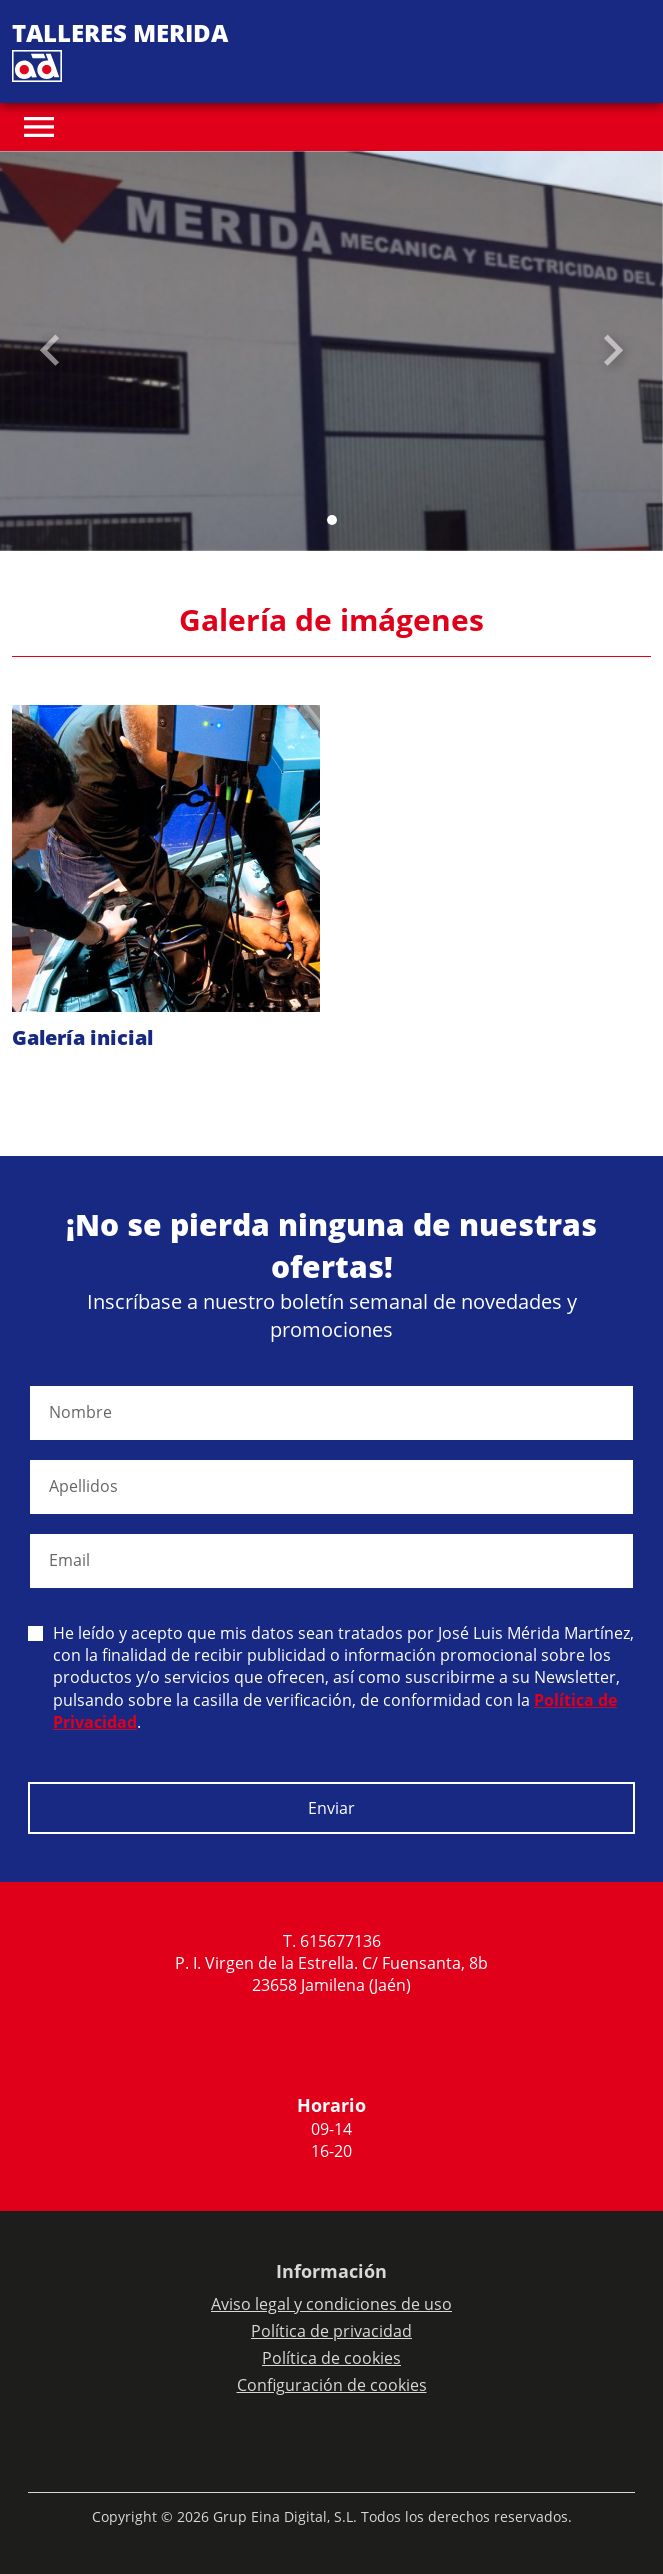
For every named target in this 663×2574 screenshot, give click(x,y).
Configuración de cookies (332, 2385)
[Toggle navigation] (39, 127)
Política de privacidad (331, 2331)
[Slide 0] (332, 520)
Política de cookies (331, 2358)
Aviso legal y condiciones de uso (331, 2304)
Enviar (331, 1808)
